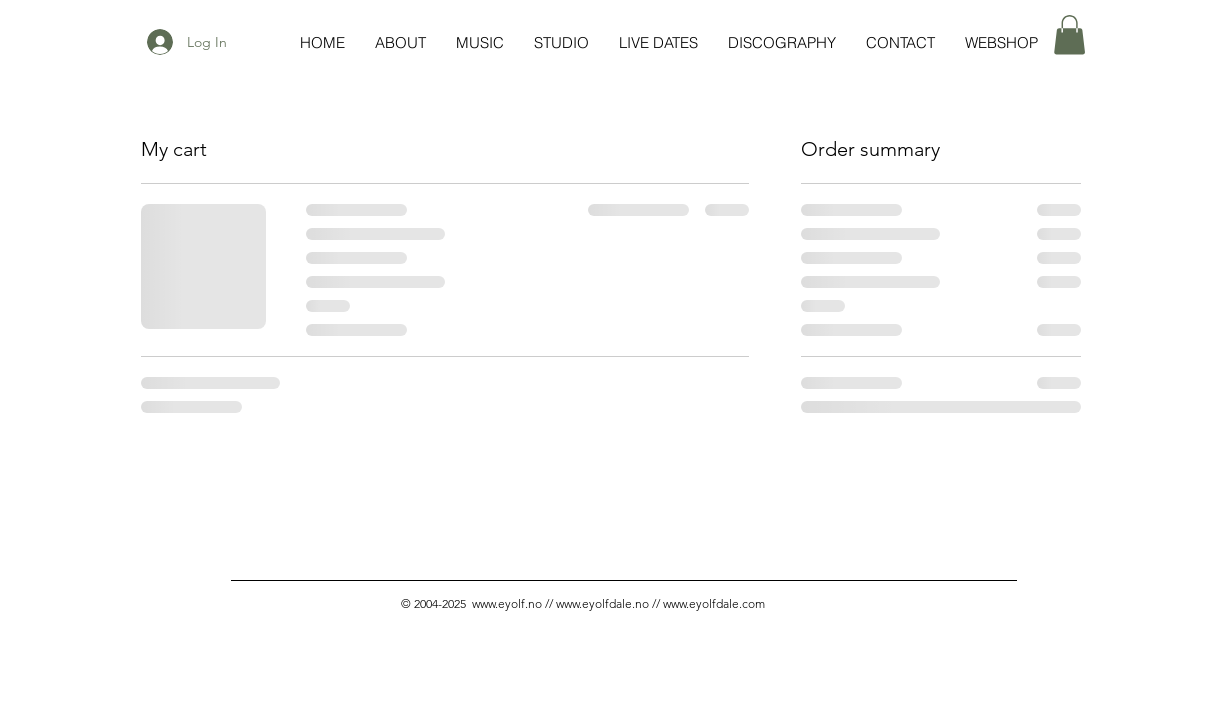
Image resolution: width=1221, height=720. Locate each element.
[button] (1069, 34)
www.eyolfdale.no (602, 603)
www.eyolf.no (507, 603)
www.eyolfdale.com (714, 603)
